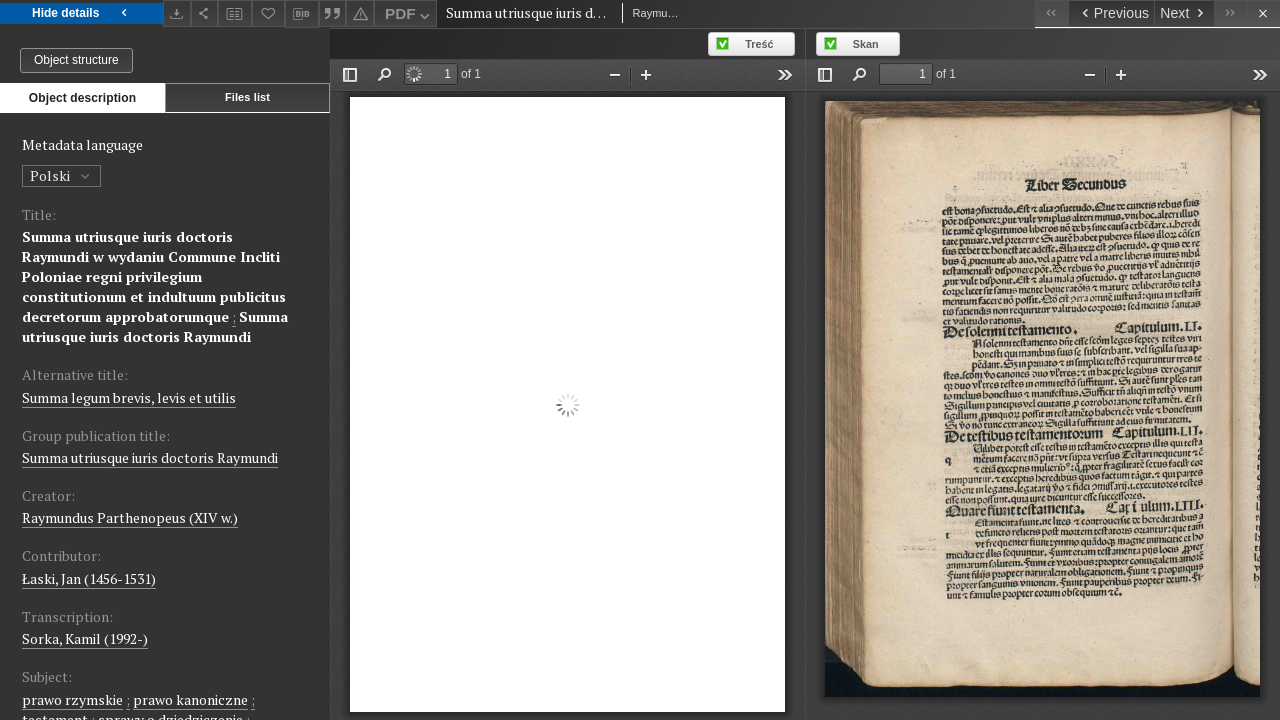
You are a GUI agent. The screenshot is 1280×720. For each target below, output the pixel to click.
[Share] (205, 13)
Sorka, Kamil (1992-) (85, 638)
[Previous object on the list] (1111, 13)
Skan (866, 44)
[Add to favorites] (269, 13)
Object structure (76, 60)
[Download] (177, 13)
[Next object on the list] (1184, 13)
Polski (61, 175)
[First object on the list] (1051, 13)
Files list (247, 97)
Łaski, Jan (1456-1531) (89, 578)
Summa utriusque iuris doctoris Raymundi (155, 326)
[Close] (1263, 13)
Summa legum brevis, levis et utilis (129, 397)
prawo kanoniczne (190, 699)
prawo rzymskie (72, 699)
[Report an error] (360, 13)
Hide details (81, 13)
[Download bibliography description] (302, 14)
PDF (409, 16)
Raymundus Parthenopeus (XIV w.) (130, 517)
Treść (759, 44)
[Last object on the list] (1230, 13)
